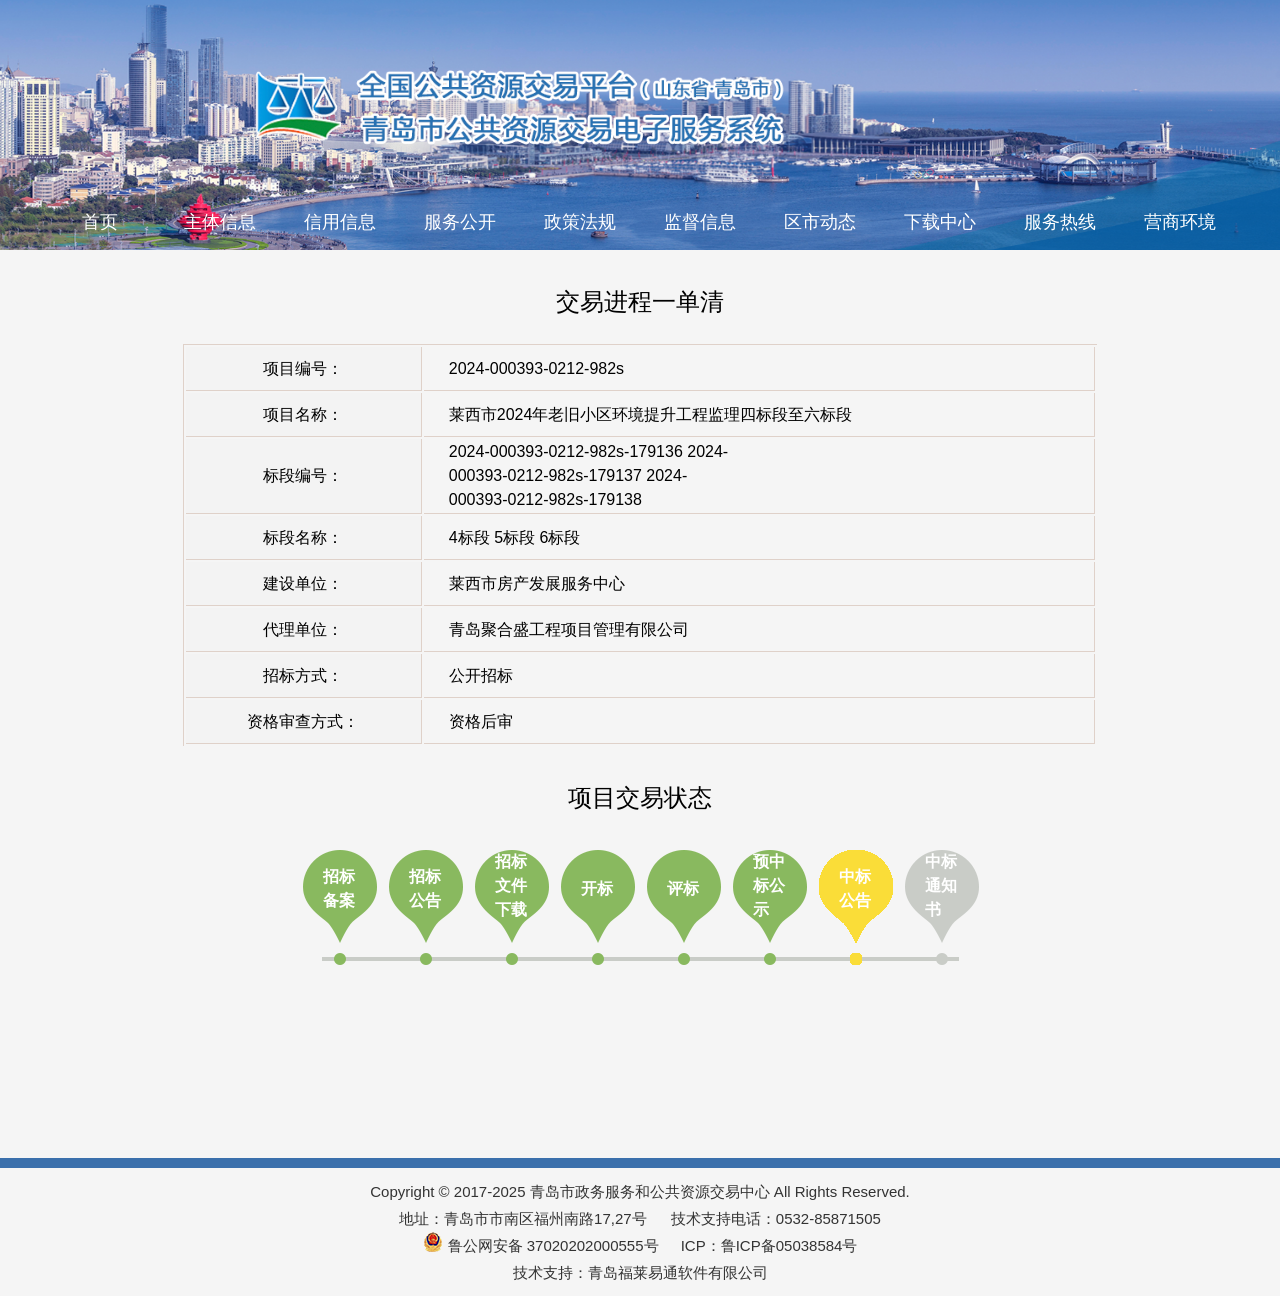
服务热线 (1060, 222)
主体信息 (220, 222)
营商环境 (1180, 222)
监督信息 (700, 222)
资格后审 (481, 721)
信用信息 (340, 222)
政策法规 (580, 222)
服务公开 (460, 222)
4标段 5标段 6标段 (515, 537)
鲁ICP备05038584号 (789, 1245)
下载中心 (940, 222)
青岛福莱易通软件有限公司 (678, 1272)
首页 (100, 222)
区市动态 (820, 222)
